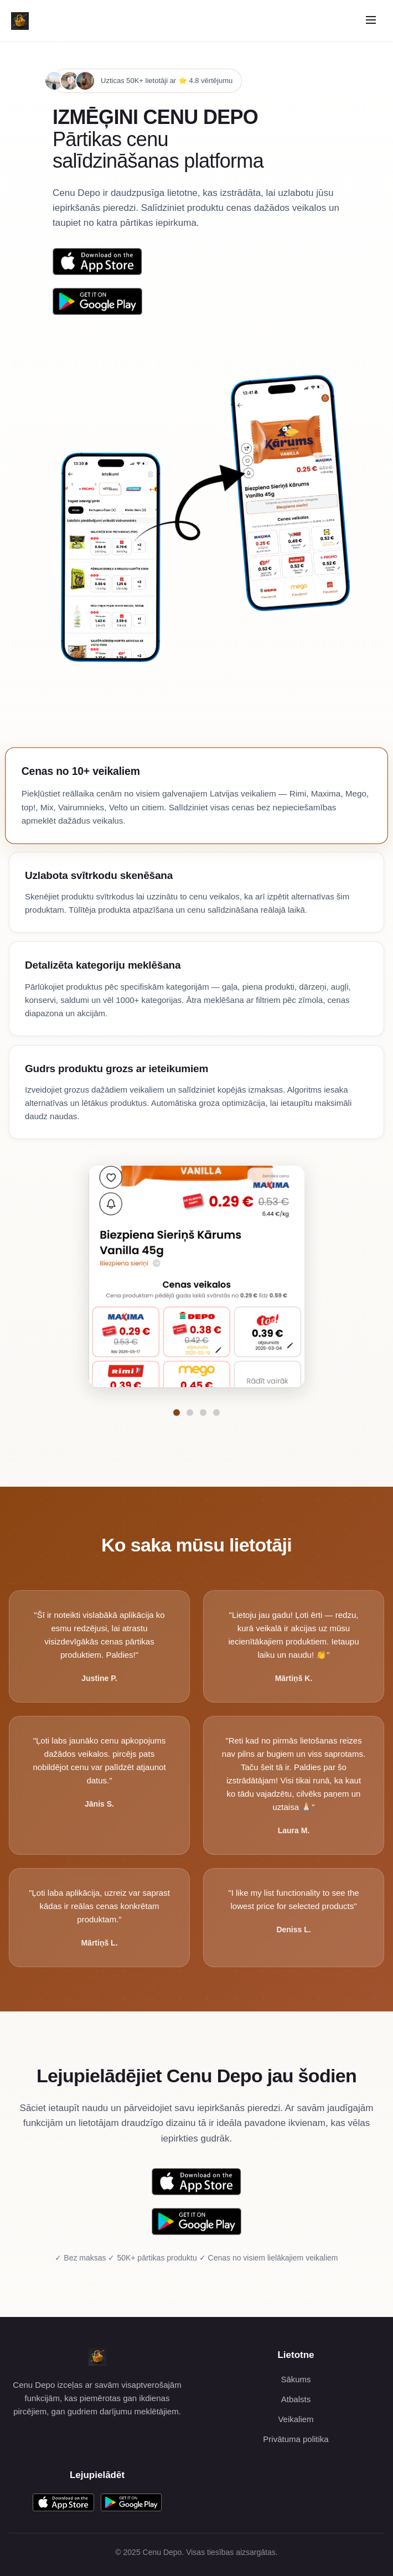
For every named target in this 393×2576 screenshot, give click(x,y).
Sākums (296, 2379)
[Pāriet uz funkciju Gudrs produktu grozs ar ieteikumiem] (216, 1412)
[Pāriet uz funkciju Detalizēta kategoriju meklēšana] (203, 1412)
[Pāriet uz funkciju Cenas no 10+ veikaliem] (176, 1412)
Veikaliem (295, 2419)
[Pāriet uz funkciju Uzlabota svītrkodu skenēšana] (190, 1412)
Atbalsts (296, 2399)
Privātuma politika (295, 2439)
